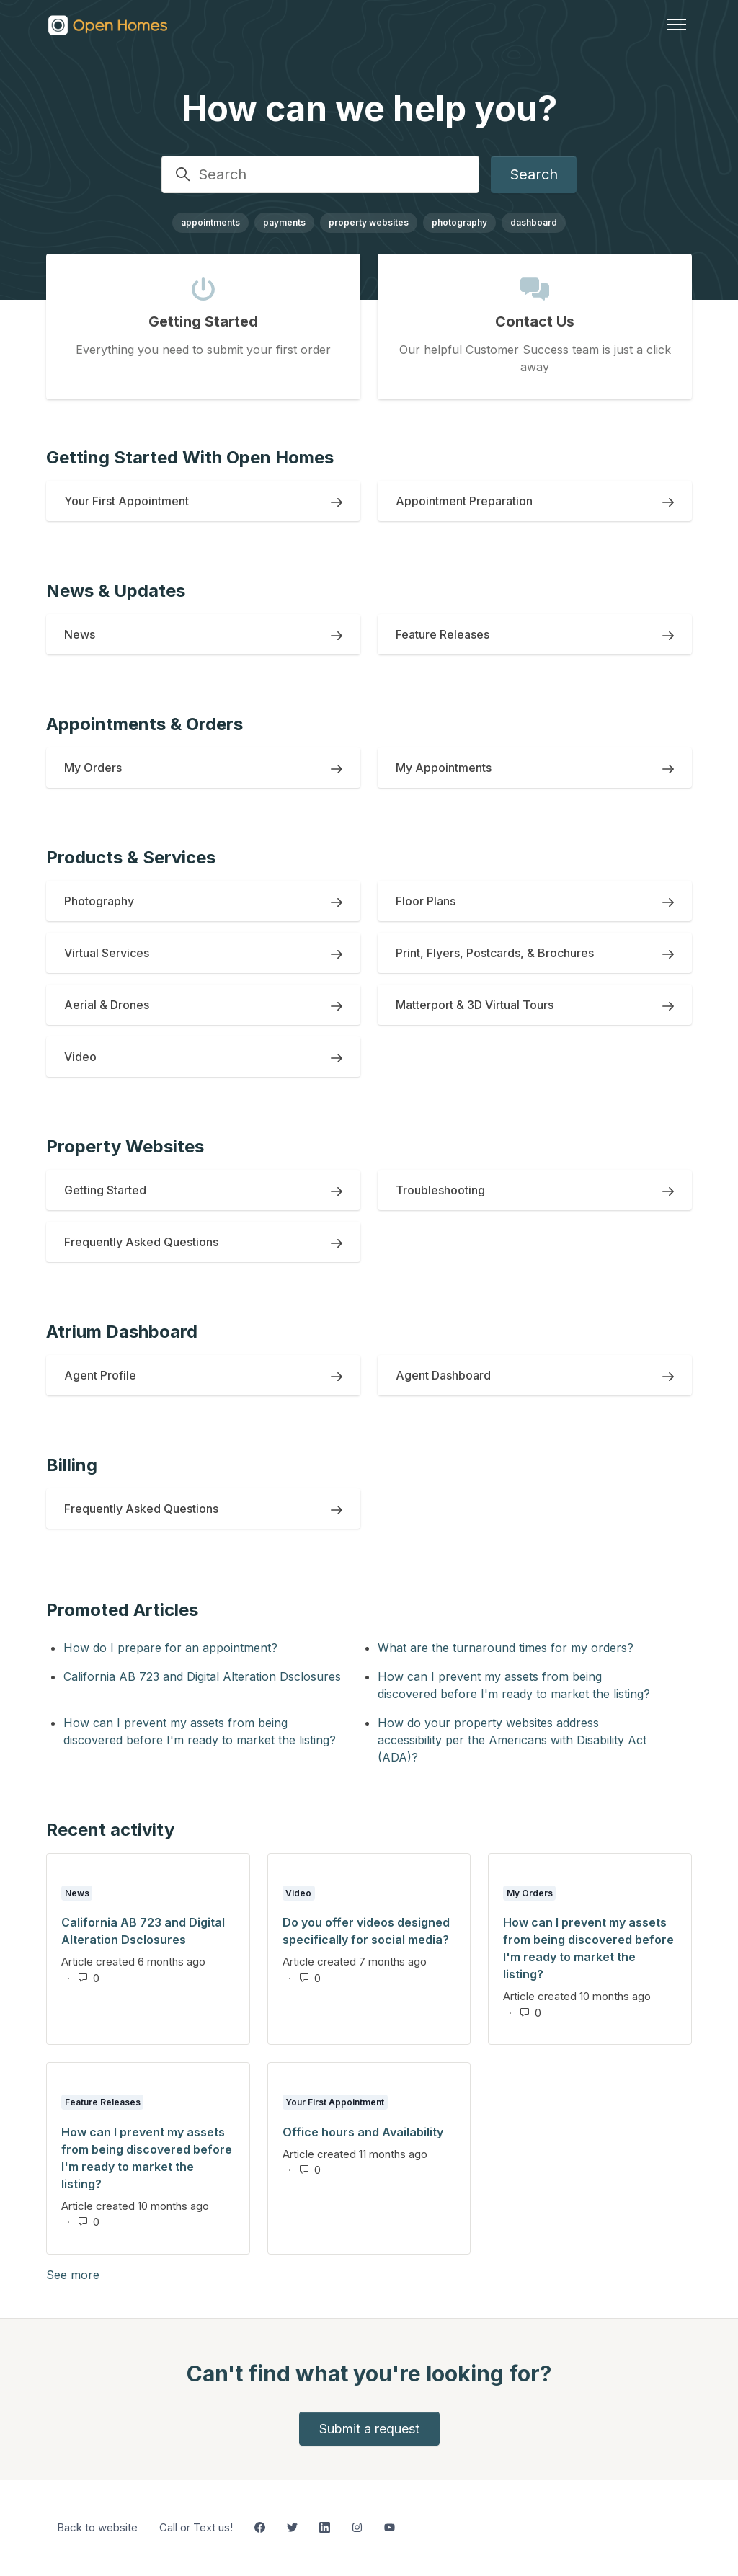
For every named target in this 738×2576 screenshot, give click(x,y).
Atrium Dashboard (121, 1331)
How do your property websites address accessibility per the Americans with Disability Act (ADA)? (512, 1739)
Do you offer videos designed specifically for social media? (366, 1931)
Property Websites (125, 1146)
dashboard (533, 222)
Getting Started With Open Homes (190, 457)
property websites (369, 222)
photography (459, 222)
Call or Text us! (196, 2527)
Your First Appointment (334, 2102)
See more (142, 2274)
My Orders (530, 1893)
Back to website (97, 2527)
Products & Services (130, 857)
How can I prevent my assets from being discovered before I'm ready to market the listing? (514, 1685)
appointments (210, 222)
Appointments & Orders (144, 724)
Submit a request (369, 2428)
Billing (71, 1464)
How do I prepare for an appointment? (170, 1647)
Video (298, 1893)
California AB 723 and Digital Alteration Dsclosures (202, 1676)
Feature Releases (103, 2102)
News (77, 1893)
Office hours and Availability (363, 2132)
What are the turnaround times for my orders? (505, 1647)
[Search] (320, 174)
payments (284, 222)
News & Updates (115, 590)
